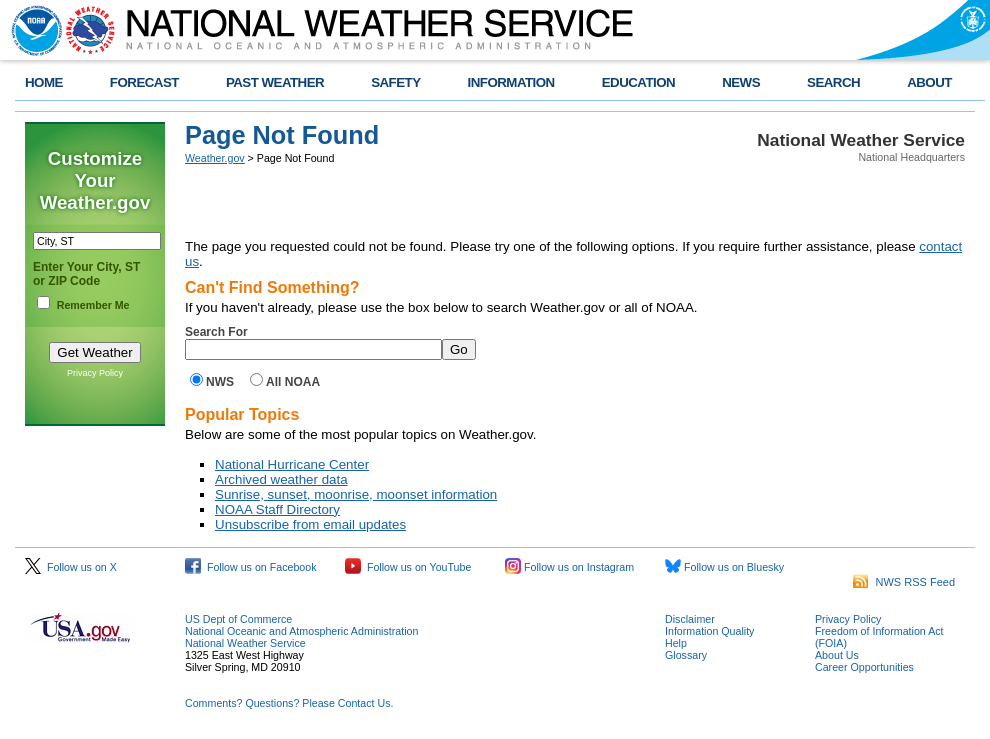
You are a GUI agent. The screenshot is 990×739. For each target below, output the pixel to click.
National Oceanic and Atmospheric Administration (301, 631)
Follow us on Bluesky (724, 567)
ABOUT (929, 82)
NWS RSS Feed (904, 582)
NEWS (741, 82)
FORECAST (144, 82)
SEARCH (833, 82)
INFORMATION (511, 82)
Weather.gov (215, 158)
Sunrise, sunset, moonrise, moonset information (356, 494)
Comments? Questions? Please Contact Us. (289, 703)
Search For (216, 332)
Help (676, 643)
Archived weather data (281, 479)
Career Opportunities (864, 667)
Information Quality (709, 631)
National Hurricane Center (292, 464)
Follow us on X (71, 567)
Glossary (686, 655)
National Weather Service (245, 643)
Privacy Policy (95, 373)
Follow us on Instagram (569, 567)
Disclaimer (690, 619)
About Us (837, 655)
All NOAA (293, 382)
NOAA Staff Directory (277, 509)
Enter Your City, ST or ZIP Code (86, 274)
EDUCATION (638, 82)
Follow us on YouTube (408, 567)
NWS (220, 382)
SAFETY (395, 82)
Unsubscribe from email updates (310, 524)
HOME (44, 82)
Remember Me (93, 305)
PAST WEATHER (275, 82)
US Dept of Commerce (238, 619)
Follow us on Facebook (251, 567)
